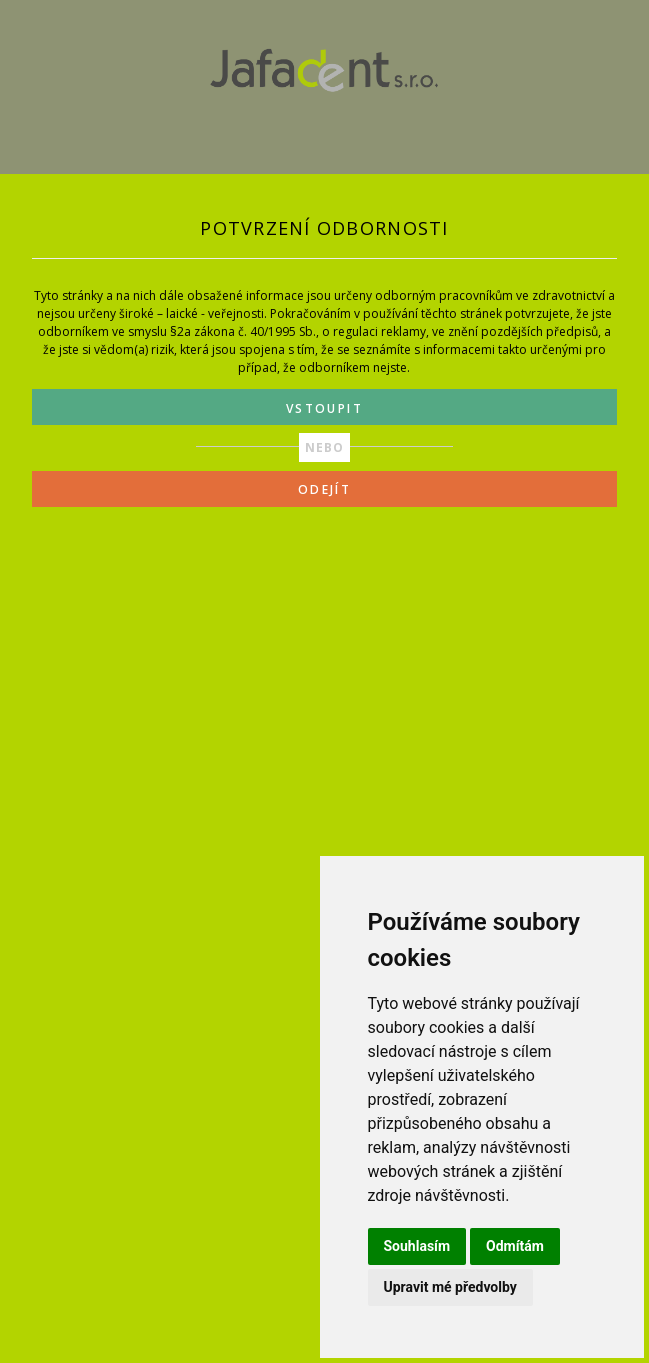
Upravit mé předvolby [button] (450, 1287)
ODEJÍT (324, 489)
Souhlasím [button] (417, 1246)
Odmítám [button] (515, 1246)
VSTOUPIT (324, 408)
